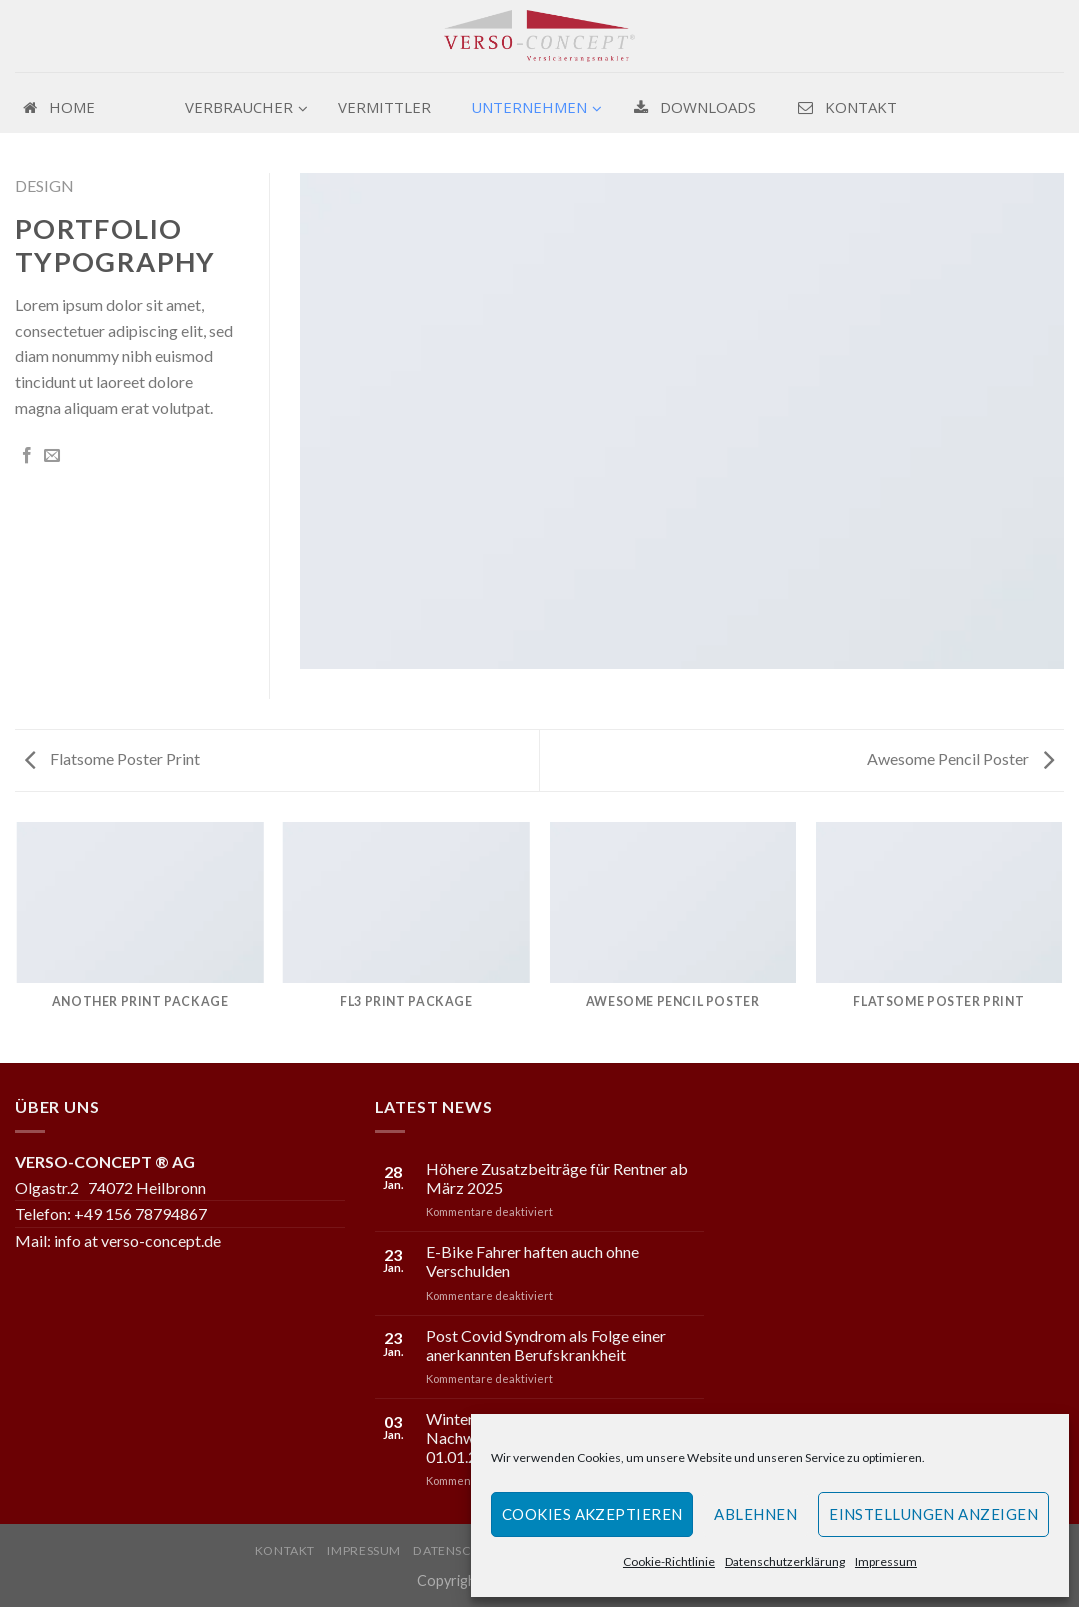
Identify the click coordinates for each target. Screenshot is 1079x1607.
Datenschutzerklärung (785, 1561)
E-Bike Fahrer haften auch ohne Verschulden (532, 1261)
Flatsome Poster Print (112, 758)
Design (44, 185)
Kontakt (285, 1550)
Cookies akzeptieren (592, 1514)
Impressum (886, 1561)
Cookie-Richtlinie (669, 1561)
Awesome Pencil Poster (960, 758)
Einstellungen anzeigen (933, 1514)
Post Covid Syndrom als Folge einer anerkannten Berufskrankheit (546, 1345)
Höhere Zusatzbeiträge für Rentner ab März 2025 (557, 1178)
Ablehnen (755, 1514)
